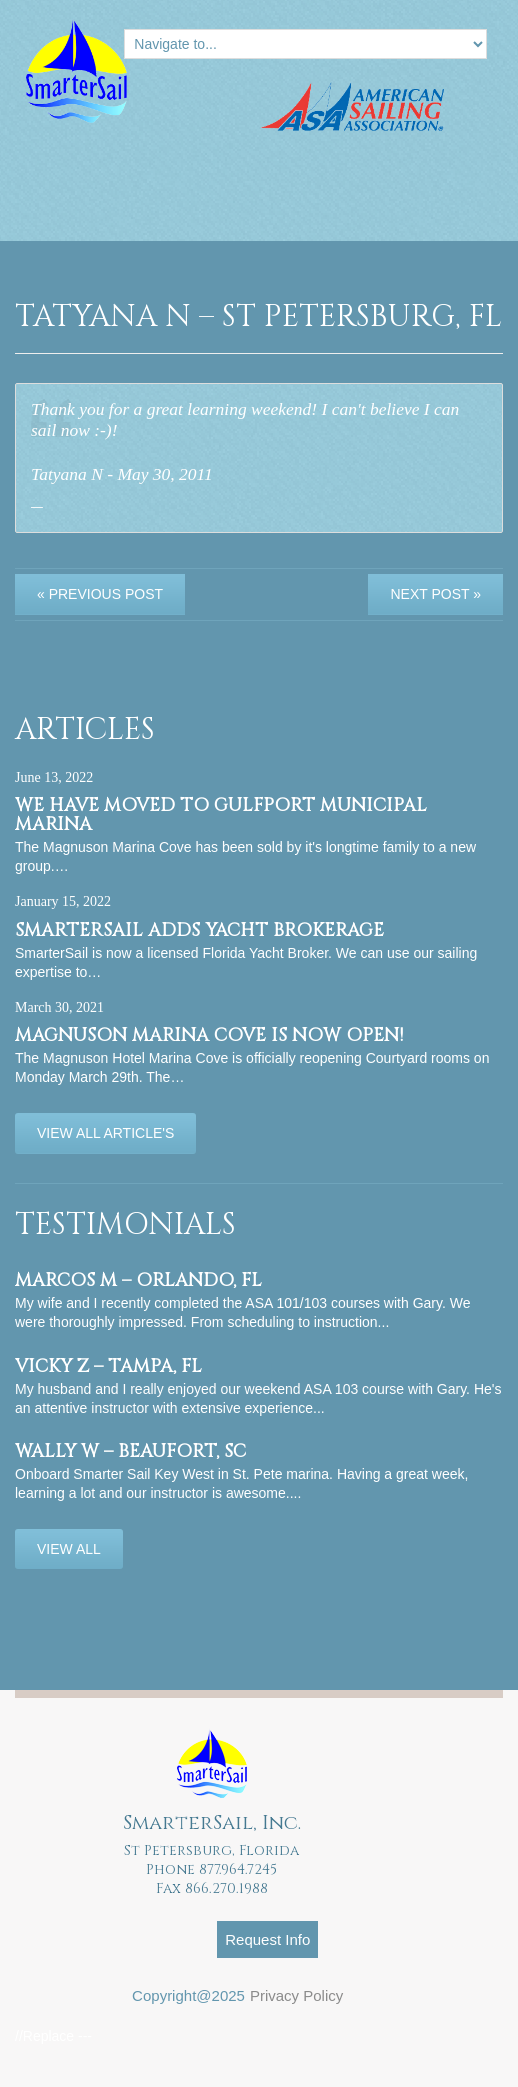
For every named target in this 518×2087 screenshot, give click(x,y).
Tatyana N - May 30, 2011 (122, 474)
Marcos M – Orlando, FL (138, 1280)
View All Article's (105, 1133)
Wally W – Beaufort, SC (130, 1451)
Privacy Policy (296, 1995)
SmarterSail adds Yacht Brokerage (199, 930)
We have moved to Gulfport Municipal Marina (221, 815)
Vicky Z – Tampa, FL (108, 1366)
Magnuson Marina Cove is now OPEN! (209, 1035)
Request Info (267, 1939)
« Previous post (100, 594)
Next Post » (435, 594)
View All (69, 1549)
